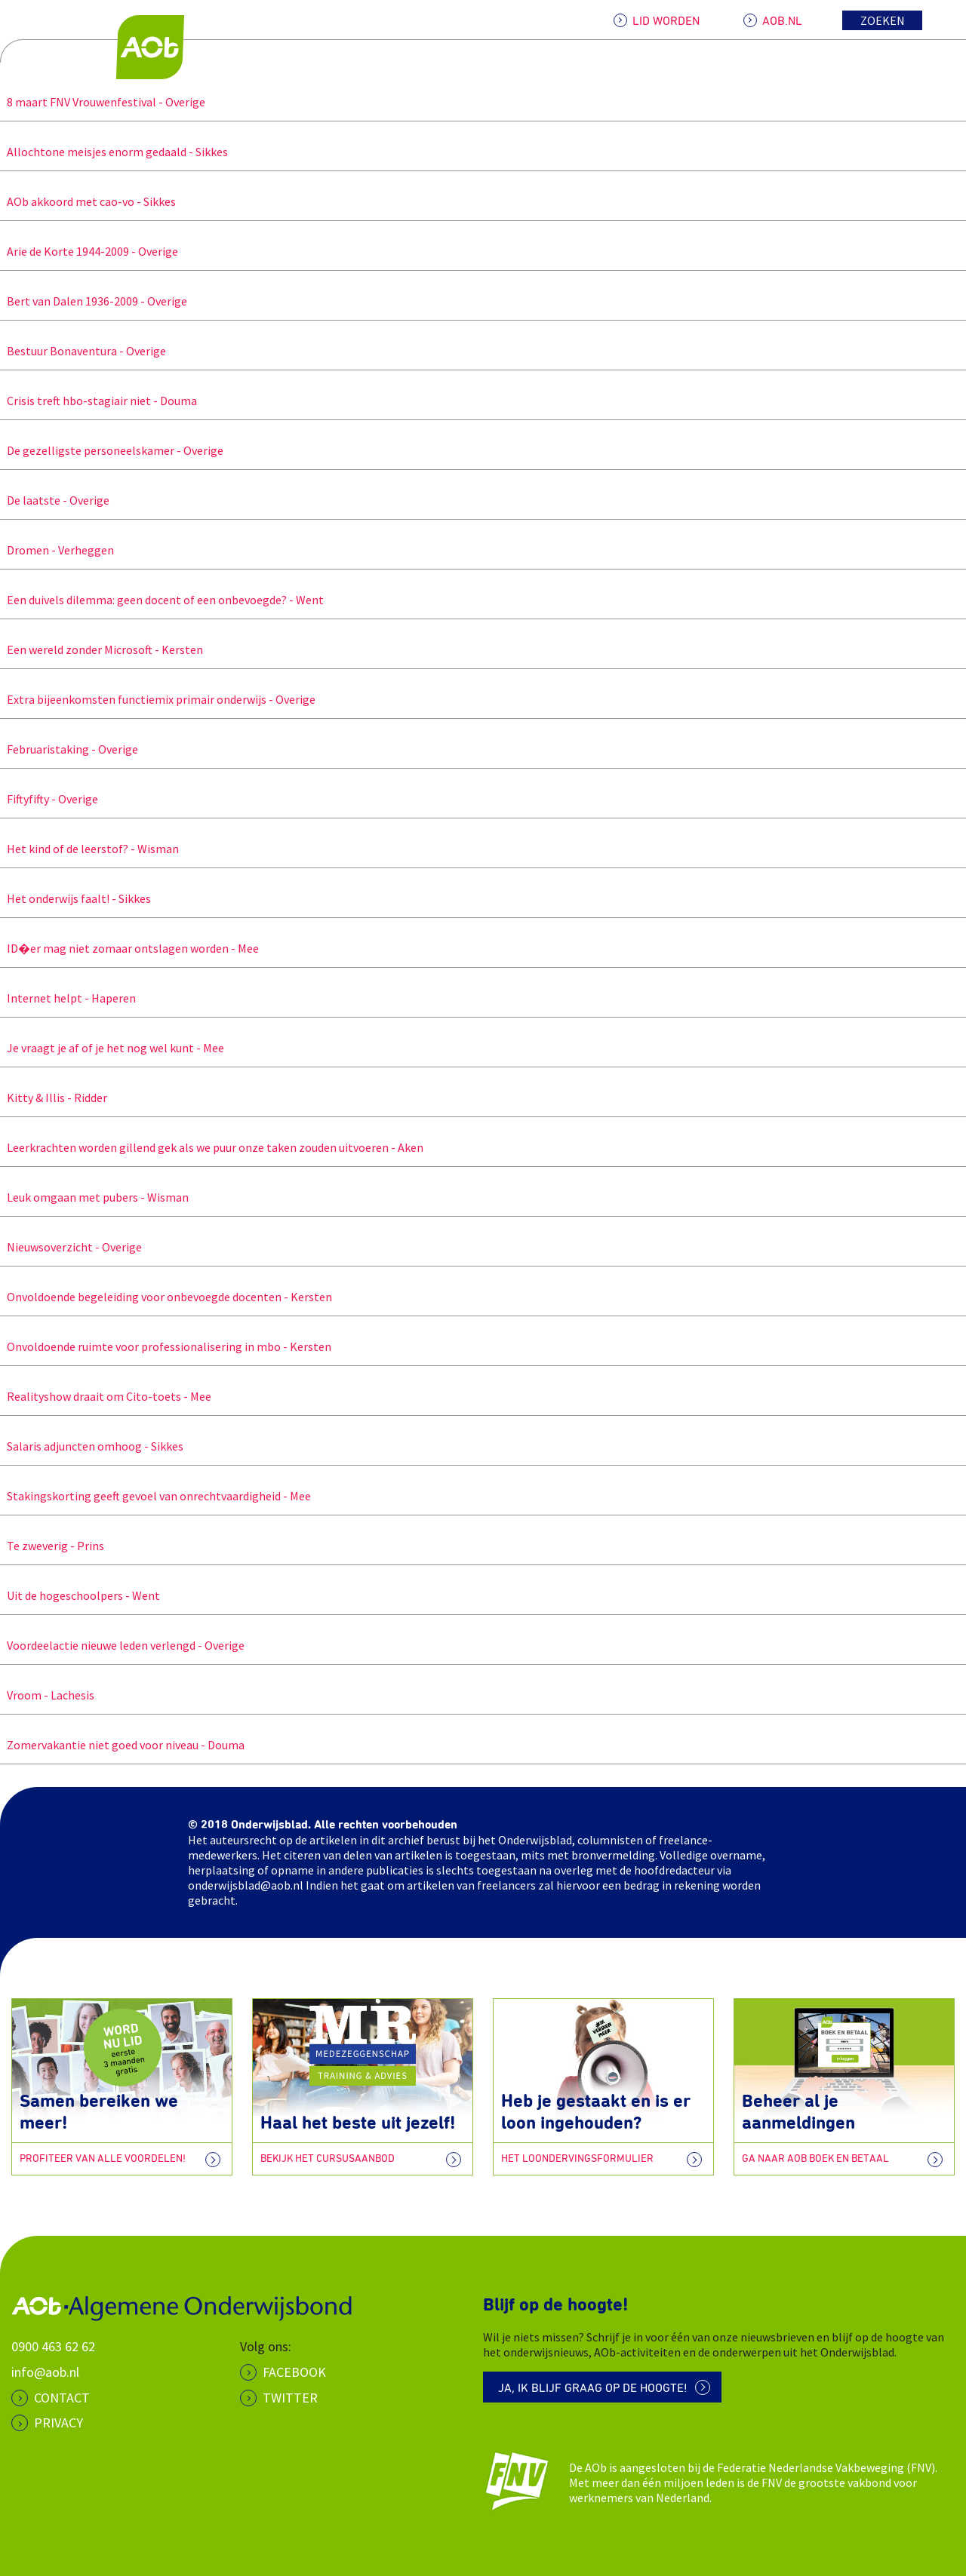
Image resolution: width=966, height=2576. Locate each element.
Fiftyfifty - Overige (49, 798)
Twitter (290, 2397)
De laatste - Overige (54, 500)
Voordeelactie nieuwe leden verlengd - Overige (122, 1645)
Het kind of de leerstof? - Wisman (89, 848)
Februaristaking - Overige (69, 749)
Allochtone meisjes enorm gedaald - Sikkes (114, 151)
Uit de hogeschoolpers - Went (80, 1595)
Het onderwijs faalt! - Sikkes (75, 898)
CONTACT (62, 2397)
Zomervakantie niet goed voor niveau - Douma (122, 1744)
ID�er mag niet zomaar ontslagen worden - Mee (129, 948)
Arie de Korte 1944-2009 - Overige (89, 251)
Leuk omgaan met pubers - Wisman (94, 1197)
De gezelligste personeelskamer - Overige (111, 450)
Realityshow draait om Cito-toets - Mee (105, 1396)
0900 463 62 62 (53, 2346)
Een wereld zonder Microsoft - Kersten (101, 649)
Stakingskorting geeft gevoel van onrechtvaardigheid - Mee (155, 1495)
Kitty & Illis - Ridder (53, 1097)
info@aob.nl (45, 2372)
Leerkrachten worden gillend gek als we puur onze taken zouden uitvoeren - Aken (211, 1147)
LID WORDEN (666, 21)
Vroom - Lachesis (47, 1694)
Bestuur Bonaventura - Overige (83, 350)
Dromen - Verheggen (57, 549)
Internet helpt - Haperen (68, 998)
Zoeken (882, 20)
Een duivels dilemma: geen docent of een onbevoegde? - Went (162, 599)
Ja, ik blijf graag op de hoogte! (593, 2388)
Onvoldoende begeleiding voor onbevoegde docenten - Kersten (166, 1296)
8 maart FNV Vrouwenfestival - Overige (102, 101)
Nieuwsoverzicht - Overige (71, 1246)
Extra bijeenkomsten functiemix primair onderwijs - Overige (157, 699)
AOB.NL (782, 21)
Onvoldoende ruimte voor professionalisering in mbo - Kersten (165, 1346)
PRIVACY (58, 2422)
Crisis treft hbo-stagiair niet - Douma (98, 400)
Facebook (294, 2372)
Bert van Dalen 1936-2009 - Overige (93, 301)
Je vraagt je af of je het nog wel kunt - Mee (112, 1047)
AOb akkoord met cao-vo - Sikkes (88, 201)
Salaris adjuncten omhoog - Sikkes (91, 1446)
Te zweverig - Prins (52, 1545)
